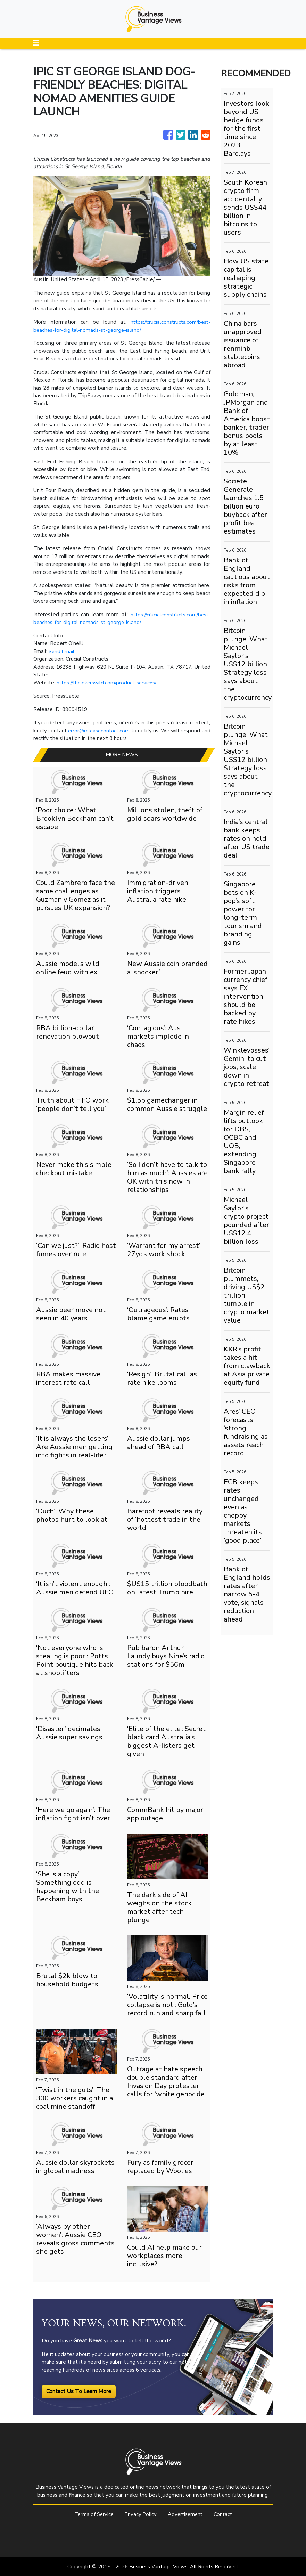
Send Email (62, 651)
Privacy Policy (140, 2514)
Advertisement (185, 2514)
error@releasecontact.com (102, 730)
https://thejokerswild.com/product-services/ (108, 682)
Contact (224, 2514)
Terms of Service (92, 2514)
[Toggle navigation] (35, 43)
